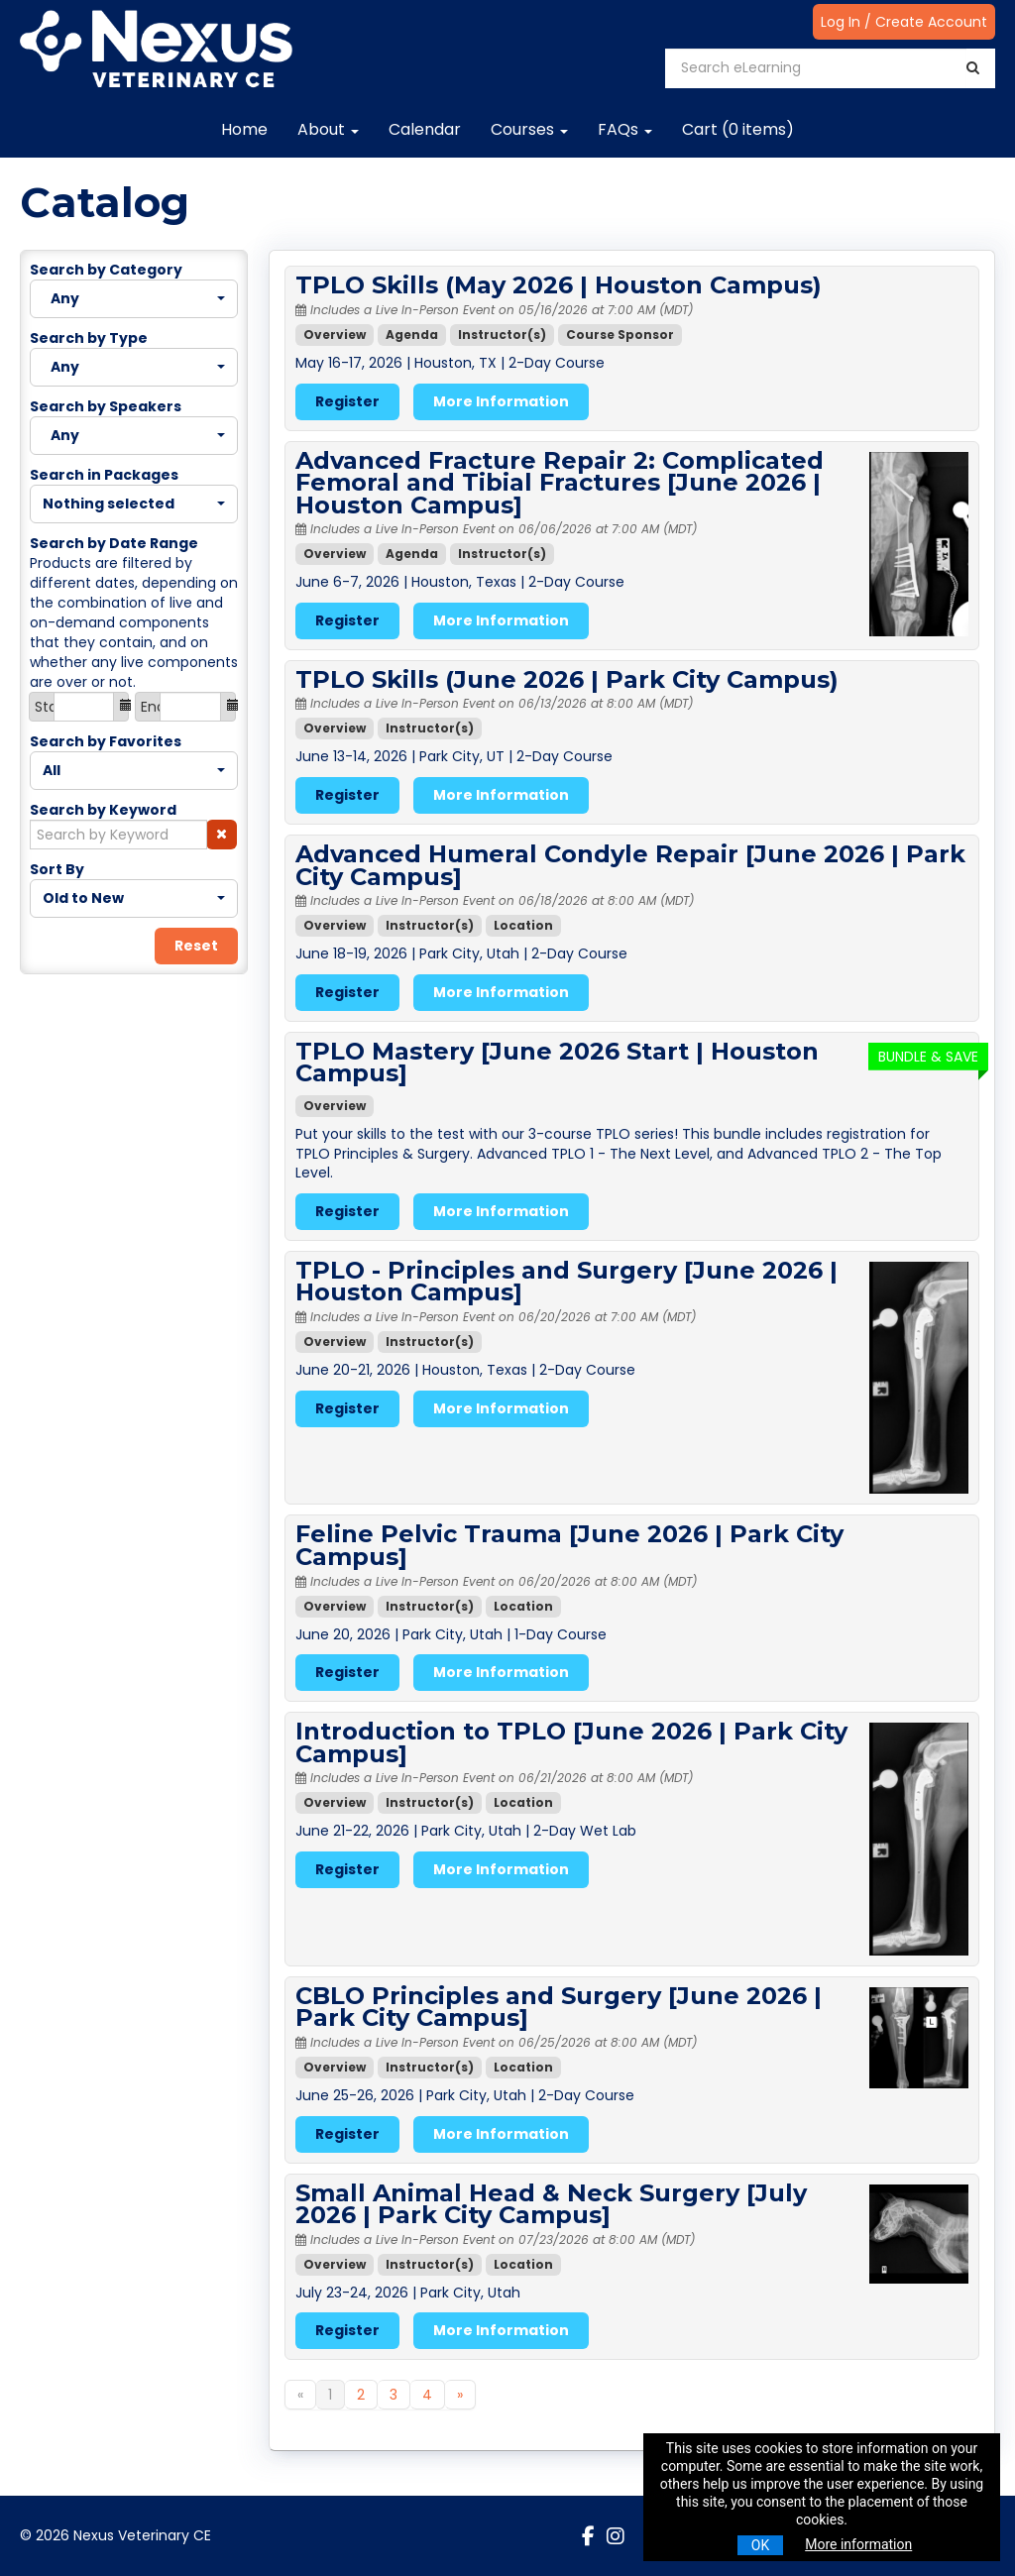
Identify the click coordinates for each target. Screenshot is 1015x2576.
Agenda (412, 334)
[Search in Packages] (134, 504)
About (328, 129)
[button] (222, 834)
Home (244, 129)
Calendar (425, 129)
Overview (334, 334)
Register (347, 401)
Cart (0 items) (738, 129)
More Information (501, 401)
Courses (529, 129)
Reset (196, 945)
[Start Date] (84, 707)
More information (858, 2544)
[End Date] (190, 707)
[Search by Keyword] (118, 834)
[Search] (972, 67)
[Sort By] (134, 898)
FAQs (625, 129)
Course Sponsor (620, 334)
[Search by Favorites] (134, 770)
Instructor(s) (502, 334)
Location (523, 925)
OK (760, 2545)
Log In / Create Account (904, 22)
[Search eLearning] (815, 68)
